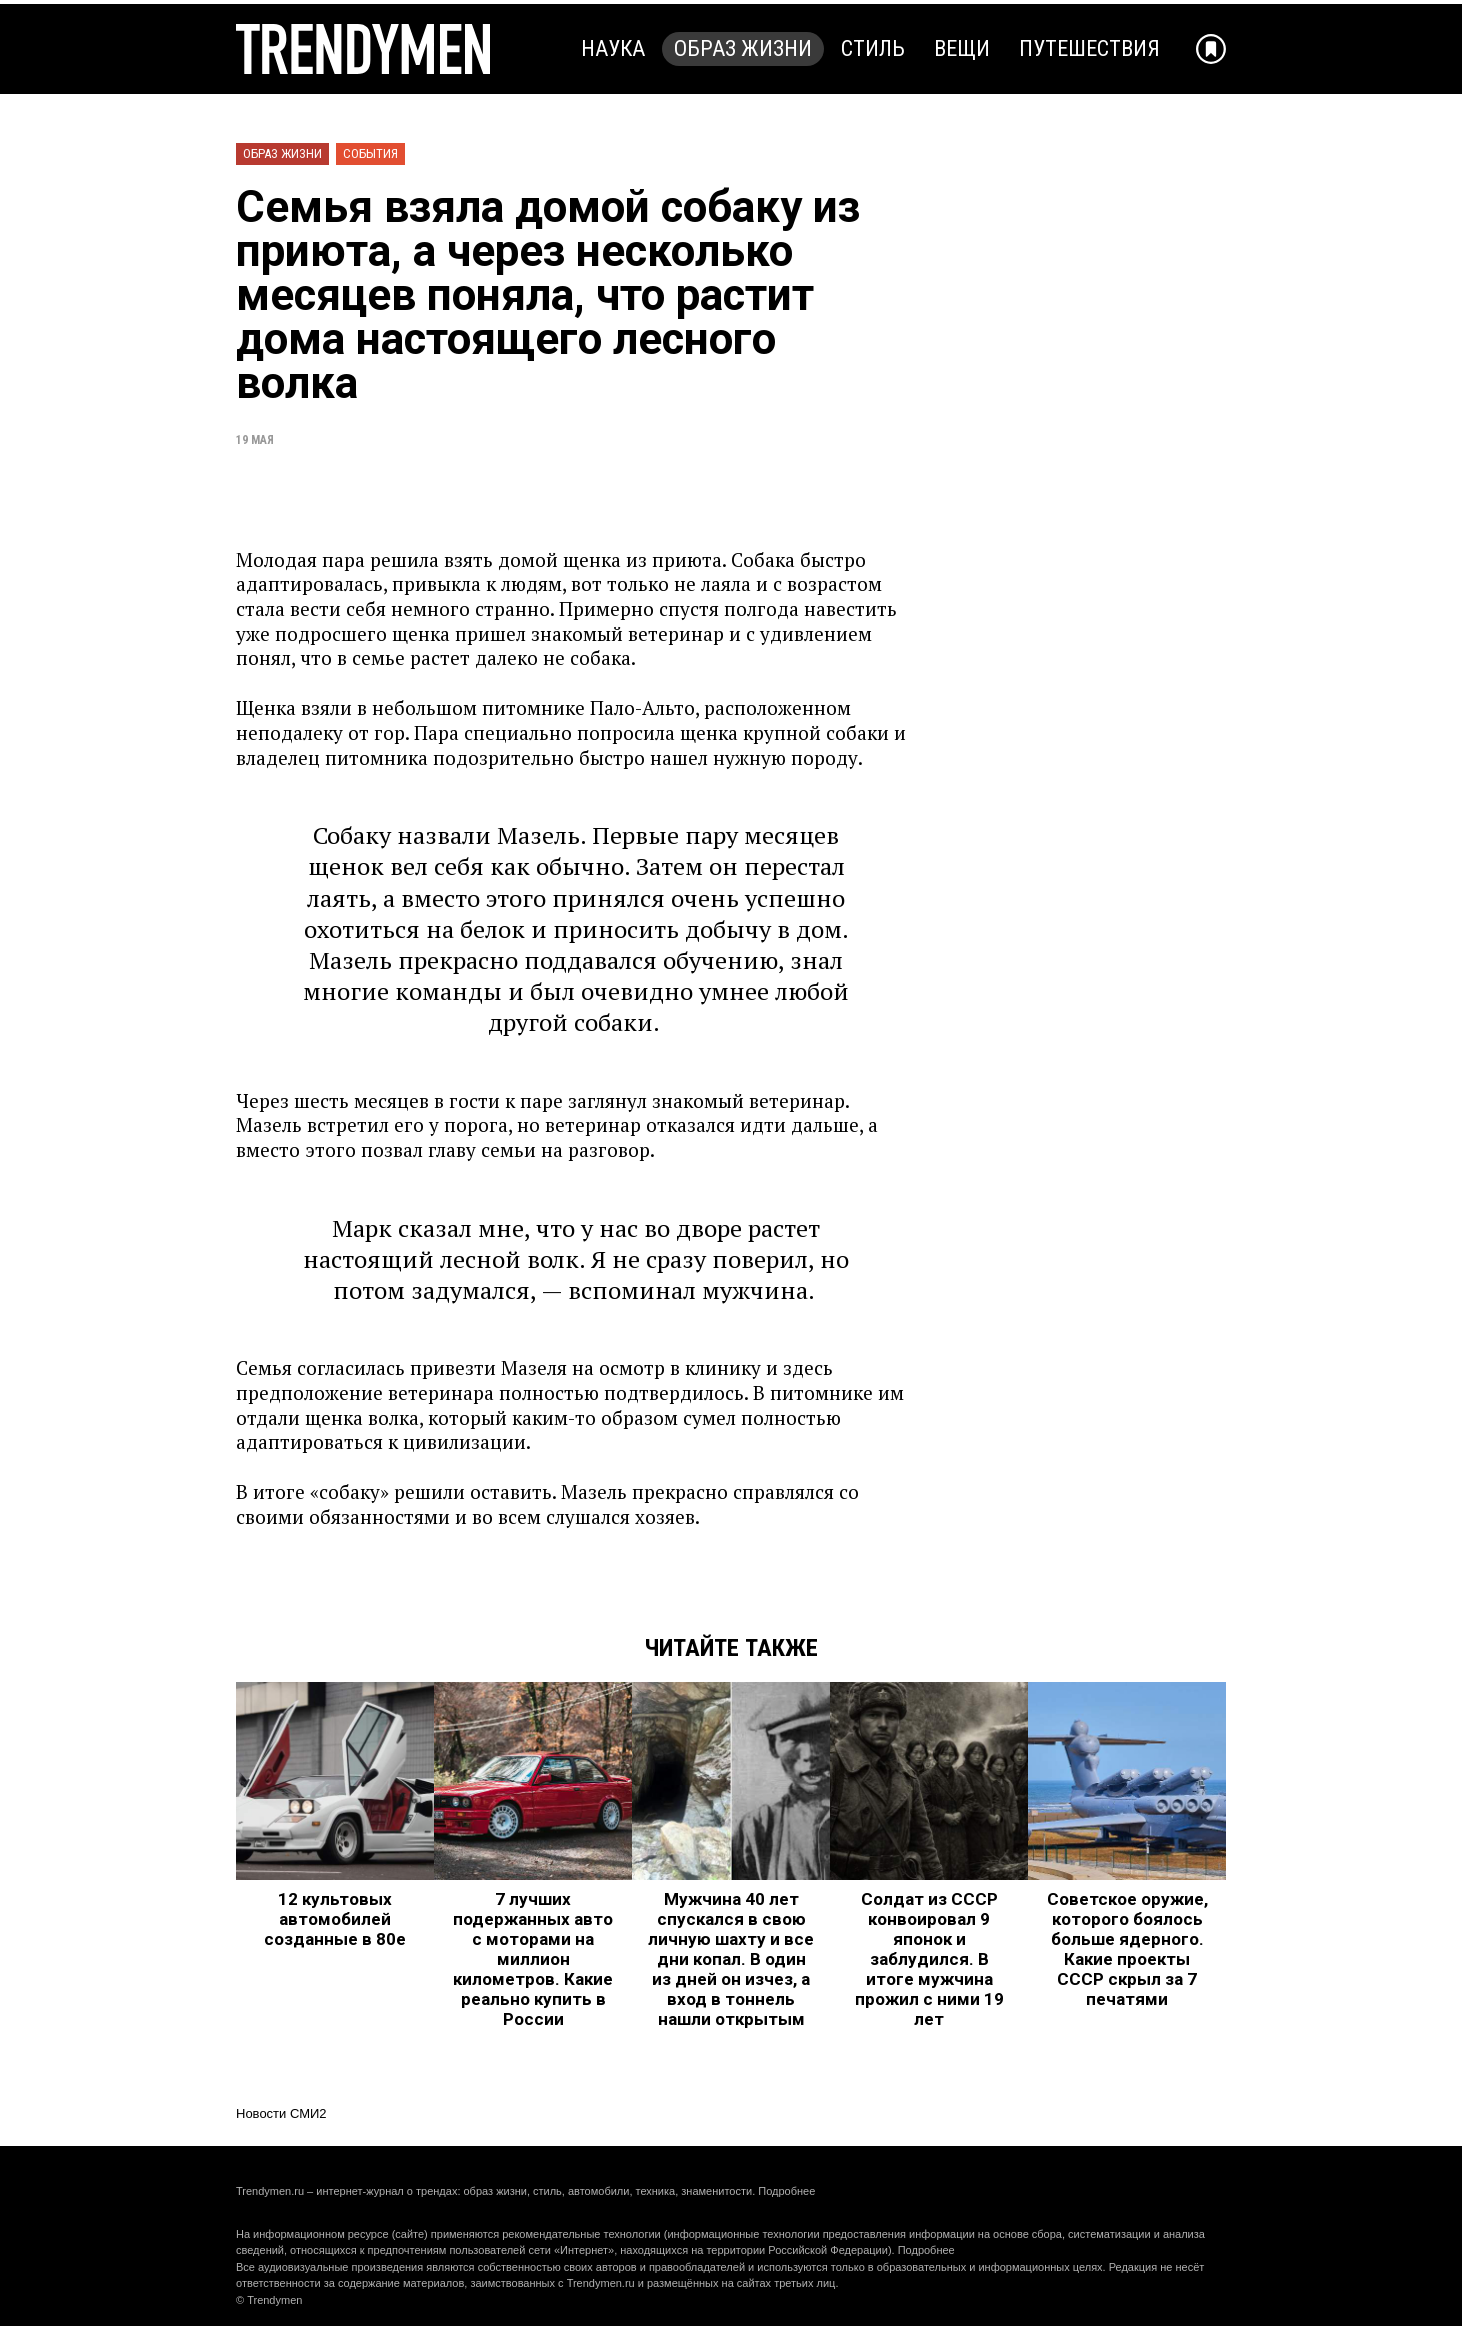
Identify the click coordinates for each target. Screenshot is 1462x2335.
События (370, 153)
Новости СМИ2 (281, 2113)
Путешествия (1089, 48)
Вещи (962, 48)
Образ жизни (743, 48)
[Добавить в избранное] (1211, 49)
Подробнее (786, 2191)
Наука (613, 48)
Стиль (873, 48)
